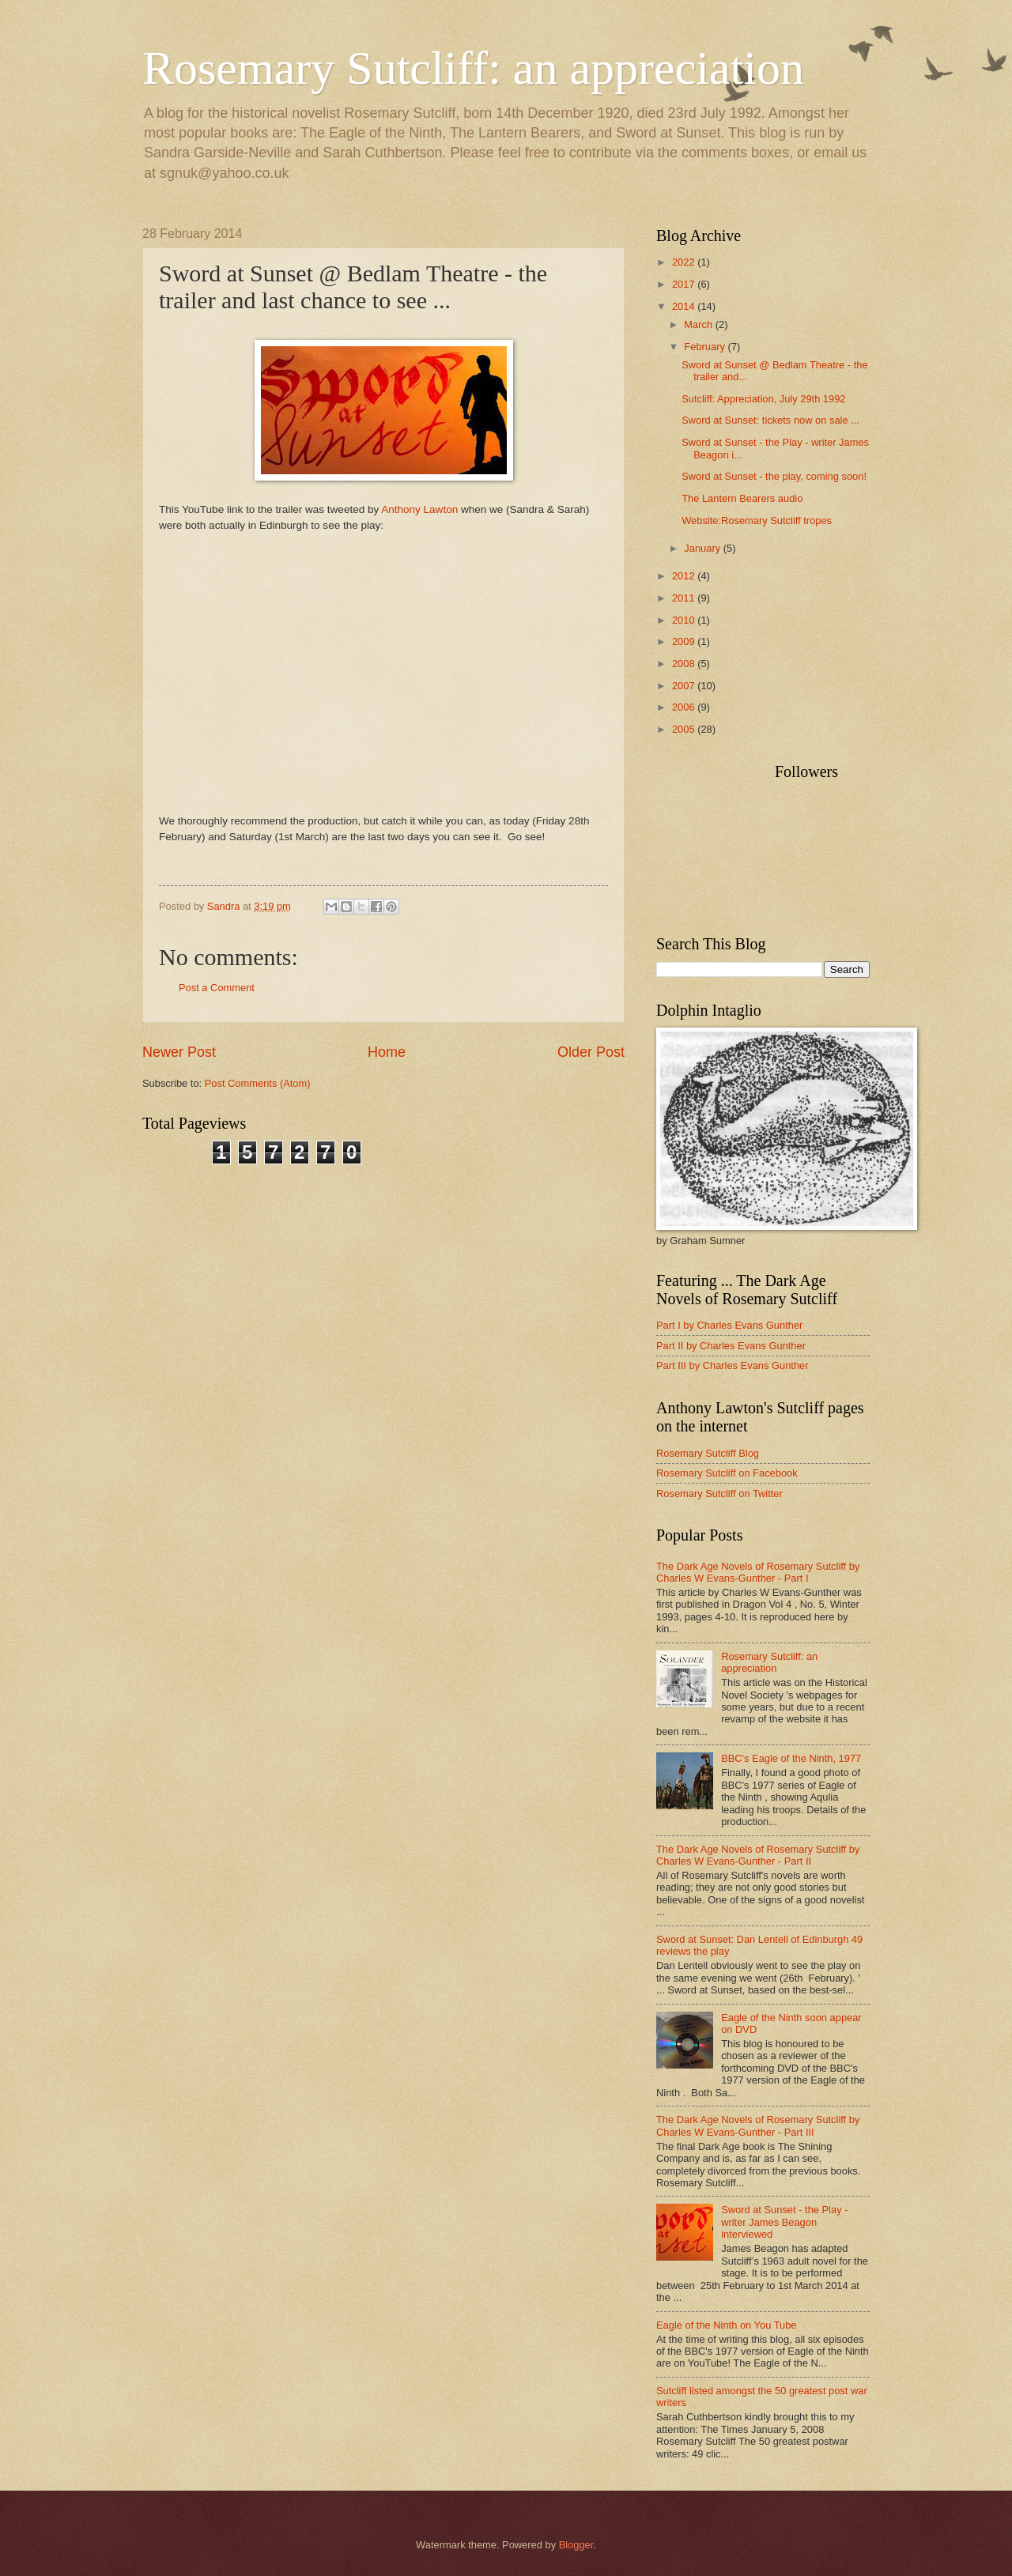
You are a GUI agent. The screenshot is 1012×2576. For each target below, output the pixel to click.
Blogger (576, 2545)
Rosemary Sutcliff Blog (707, 1453)
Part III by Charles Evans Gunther (732, 1365)
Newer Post (179, 1052)
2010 (684, 620)
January (703, 548)
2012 (684, 576)
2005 (684, 729)
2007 (684, 686)
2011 (684, 598)
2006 (684, 707)
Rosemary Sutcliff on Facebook (727, 1473)
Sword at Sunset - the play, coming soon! (774, 476)
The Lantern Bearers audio (742, 498)
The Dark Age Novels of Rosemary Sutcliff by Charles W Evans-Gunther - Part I (757, 1572)
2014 (684, 306)
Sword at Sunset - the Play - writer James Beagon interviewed (784, 2222)
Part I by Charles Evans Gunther (729, 1325)
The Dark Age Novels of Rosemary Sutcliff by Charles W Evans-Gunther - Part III (757, 2125)
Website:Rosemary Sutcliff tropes (757, 520)
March (699, 324)
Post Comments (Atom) (258, 1083)
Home (387, 1052)
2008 (684, 663)
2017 (684, 284)
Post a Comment (217, 988)
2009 (684, 641)
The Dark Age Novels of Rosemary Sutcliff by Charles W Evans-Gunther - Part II (757, 1855)
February (705, 347)
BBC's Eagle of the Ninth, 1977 (791, 1758)
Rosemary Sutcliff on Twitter (719, 1493)
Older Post (591, 1052)
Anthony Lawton (419, 509)
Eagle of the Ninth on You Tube (726, 2325)
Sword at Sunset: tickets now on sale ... (770, 420)
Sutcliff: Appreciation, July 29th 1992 (763, 399)
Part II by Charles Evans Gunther (731, 1346)
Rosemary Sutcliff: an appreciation (473, 68)
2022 (684, 262)
